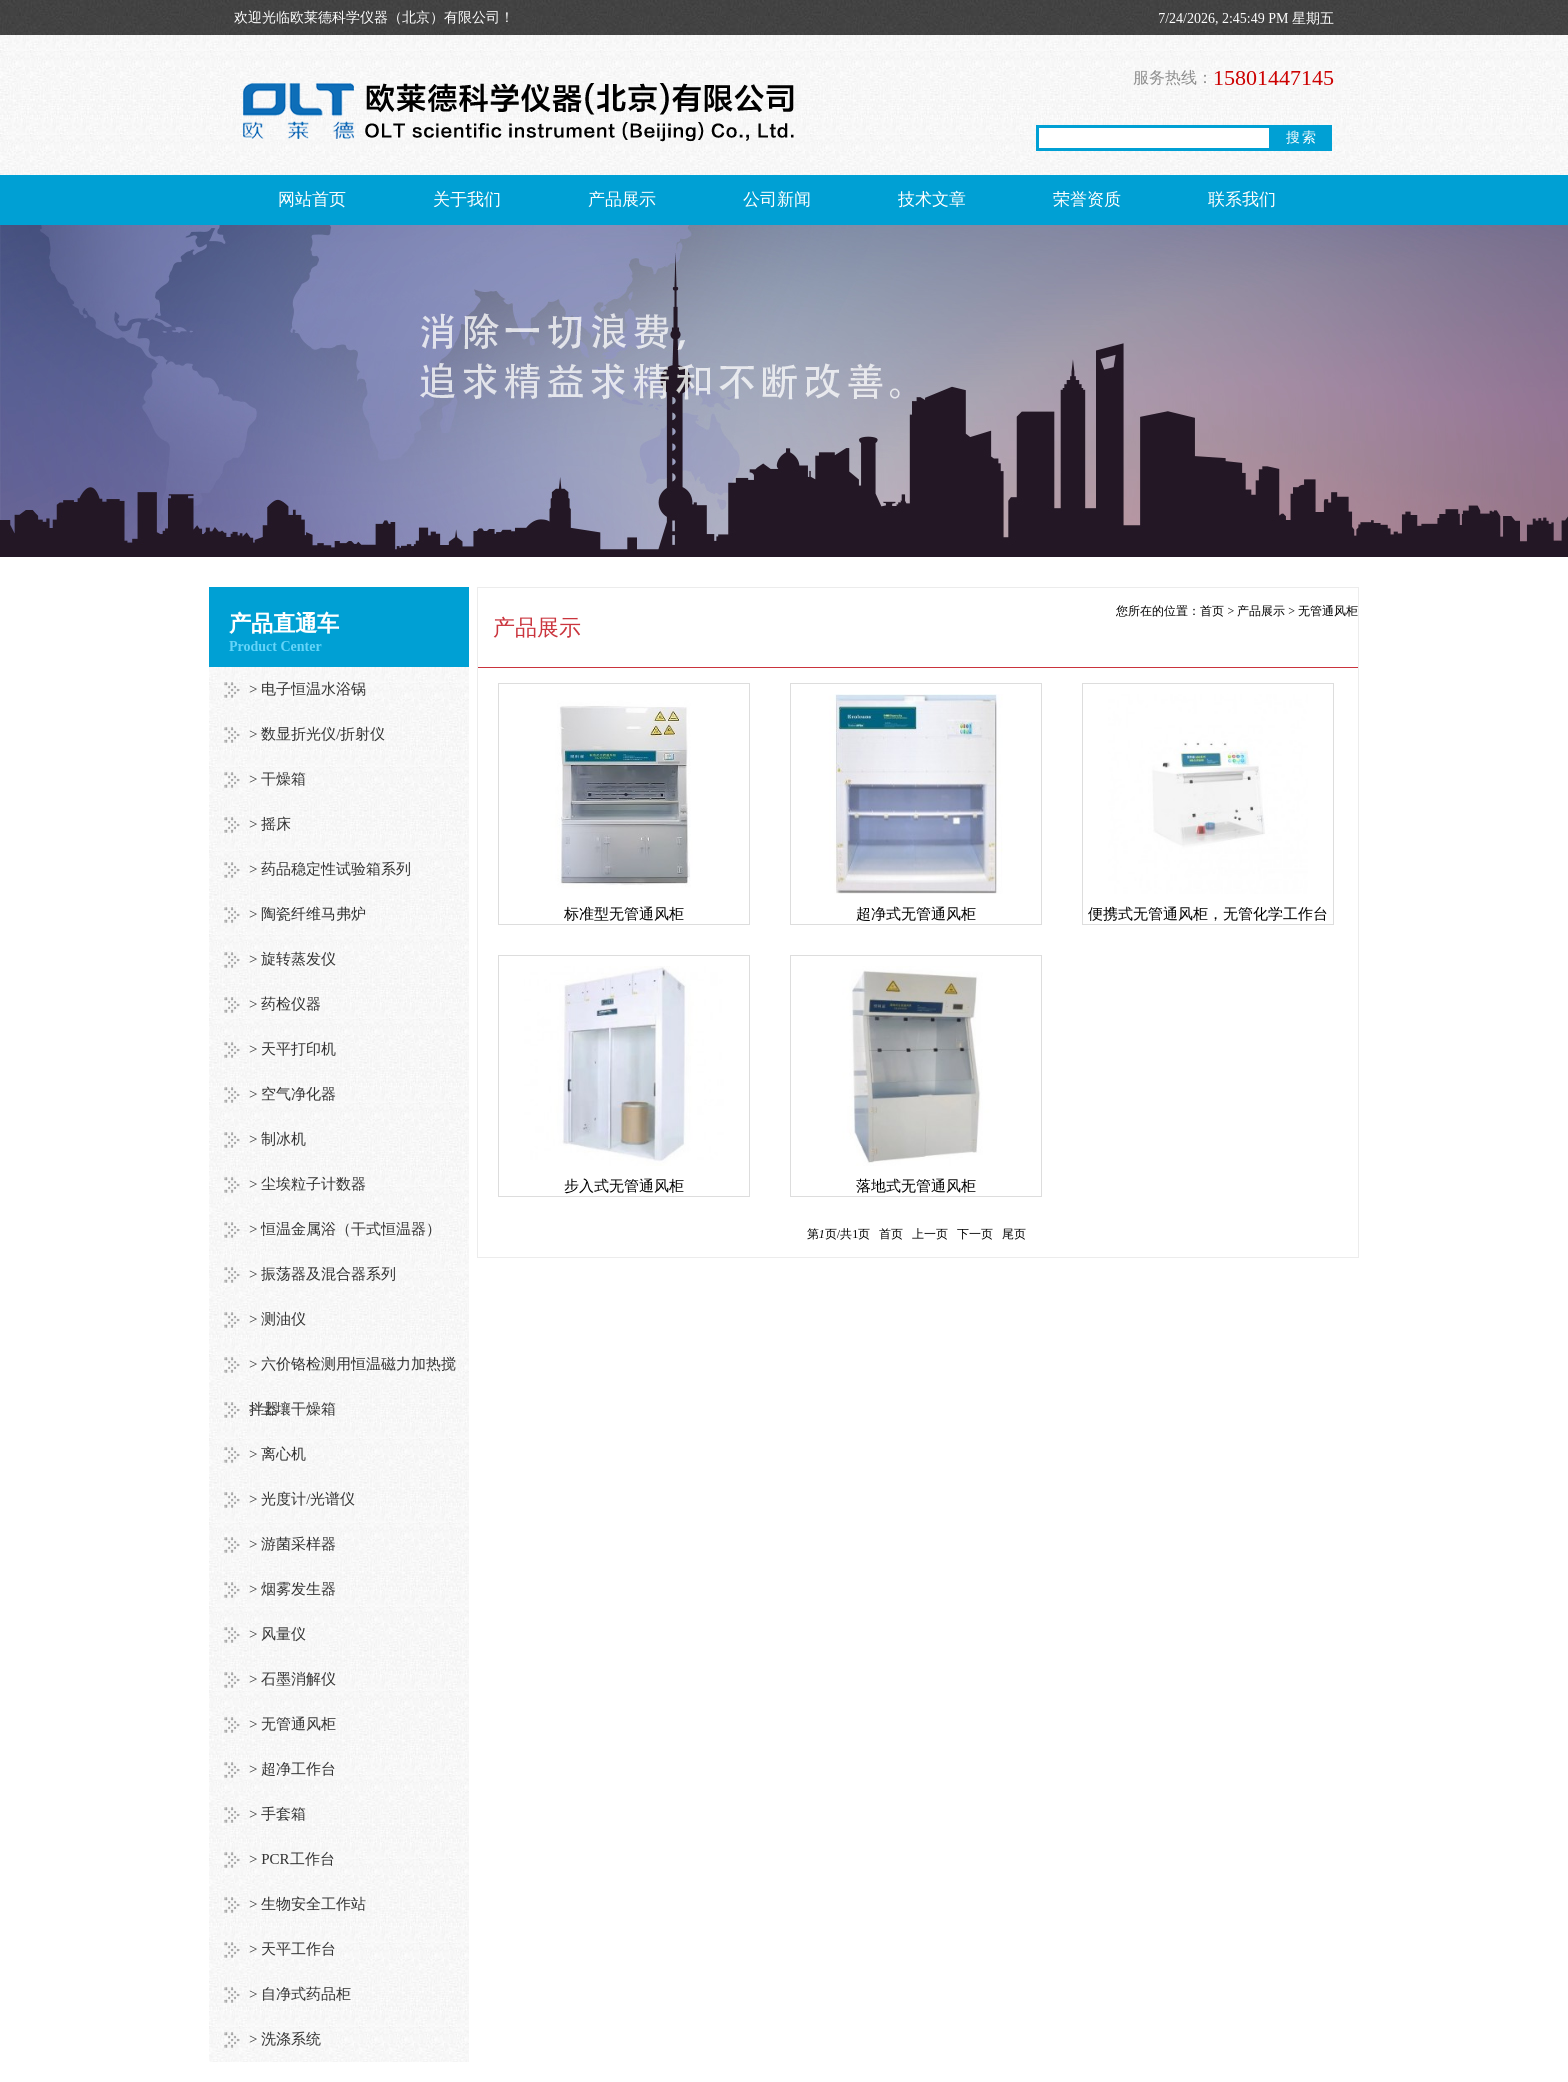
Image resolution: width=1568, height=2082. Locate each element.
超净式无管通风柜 (916, 914)
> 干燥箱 (277, 779)
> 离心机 (277, 1454)
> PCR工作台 (292, 1859)
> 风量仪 (277, 1634)
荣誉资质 (1087, 199)
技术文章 (932, 199)
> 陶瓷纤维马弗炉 (307, 914)
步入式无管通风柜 (624, 1186)
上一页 (930, 1234)
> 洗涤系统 (285, 2039)
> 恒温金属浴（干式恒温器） (345, 1229)
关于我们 (467, 199)
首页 (1212, 611)
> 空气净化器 (292, 1094)
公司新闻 (777, 199)
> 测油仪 (277, 1319)
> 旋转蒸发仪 (292, 959)
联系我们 (1242, 199)
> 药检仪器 (285, 1004)
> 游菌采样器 (292, 1544)
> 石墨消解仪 (292, 1679)
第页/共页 (838, 1234)
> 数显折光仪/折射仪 (317, 734)
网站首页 (312, 199)
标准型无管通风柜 (624, 914)
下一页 (975, 1234)
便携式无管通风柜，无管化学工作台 (1208, 914)
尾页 (1014, 1234)
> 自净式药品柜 (300, 1994)
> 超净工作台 (292, 1769)
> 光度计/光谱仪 (302, 1499)
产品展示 (622, 199)
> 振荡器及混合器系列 (322, 1274)
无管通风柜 (1328, 611)
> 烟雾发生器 (292, 1589)
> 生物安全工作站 (307, 1904)
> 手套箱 (277, 1814)
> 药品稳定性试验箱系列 (330, 869)
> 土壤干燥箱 (292, 1409)
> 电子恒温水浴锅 (307, 689)
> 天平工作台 (292, 1949)
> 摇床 (270, 824)
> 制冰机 (277, 1139)
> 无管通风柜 (292, 1724)
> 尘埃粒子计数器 (307, 1184)
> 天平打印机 (292, 1049)
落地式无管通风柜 (916, 1186)
